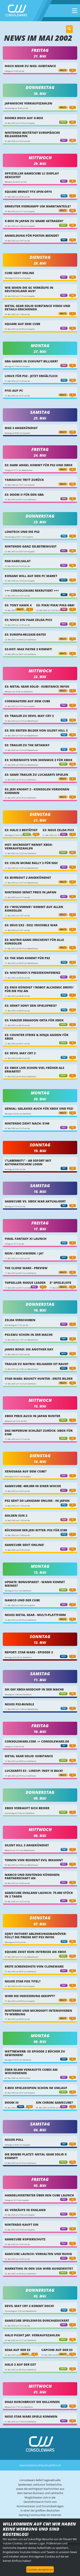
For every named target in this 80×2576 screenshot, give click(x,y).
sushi (38, 2465)
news (22, 2465)
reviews (30, 2465)
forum (57, 2465)
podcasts (47, 2465)
